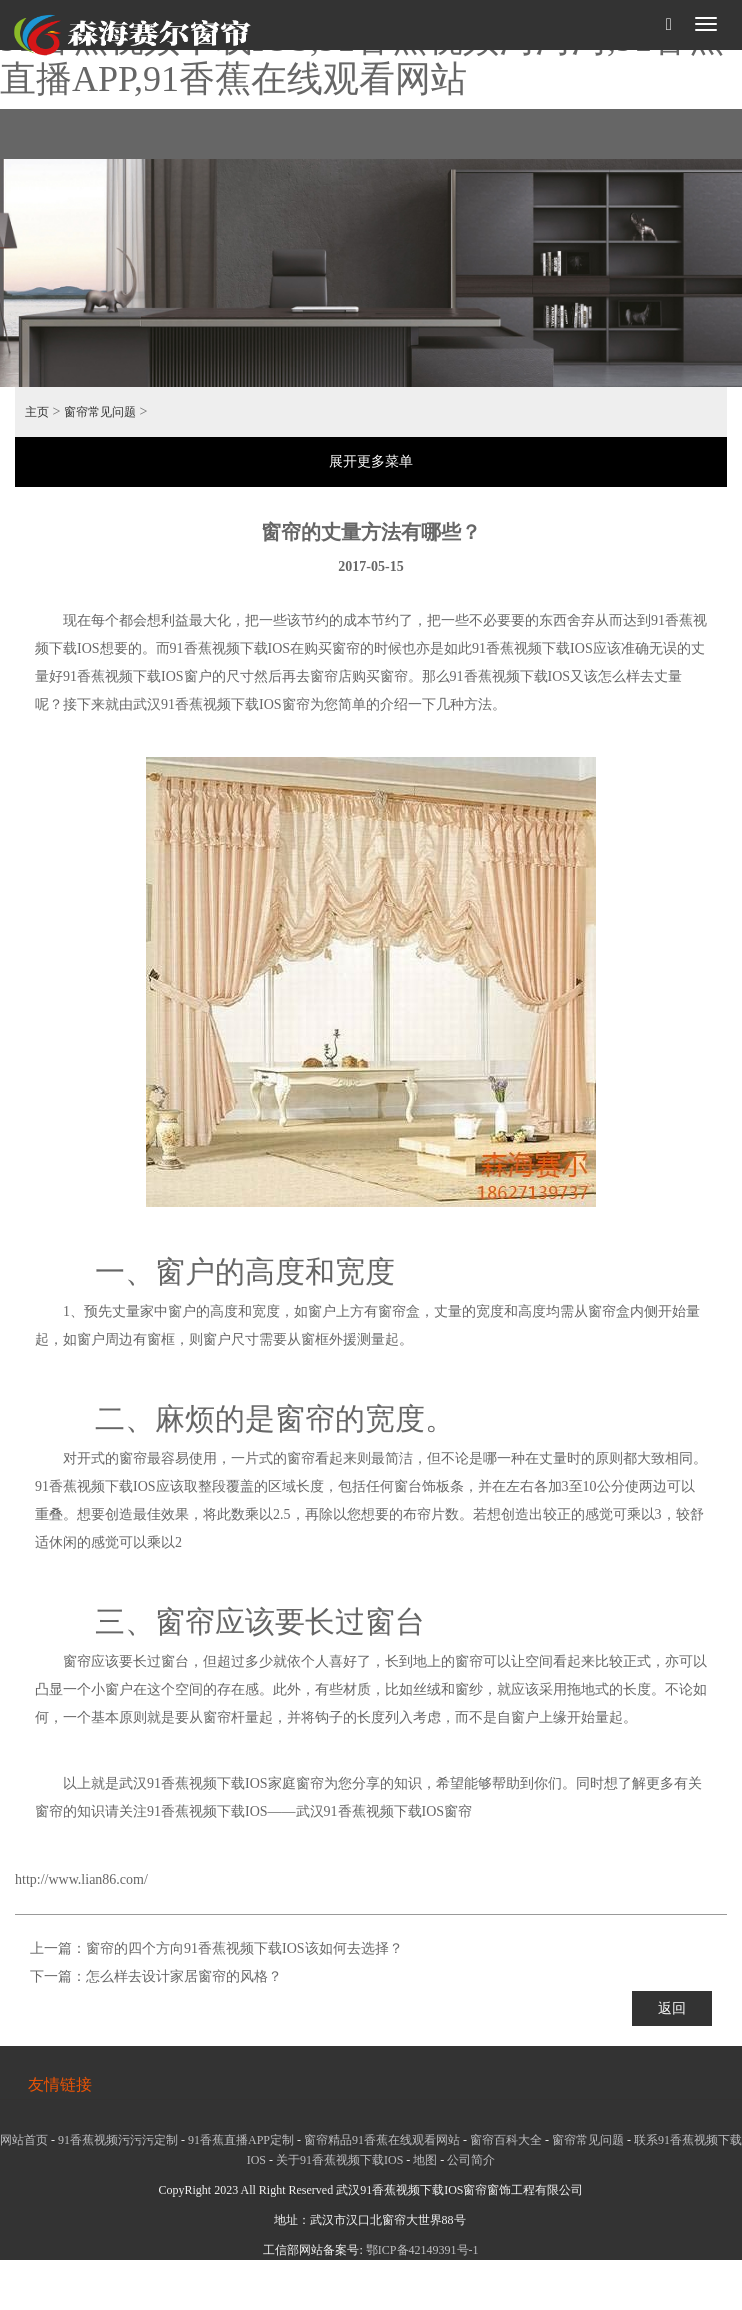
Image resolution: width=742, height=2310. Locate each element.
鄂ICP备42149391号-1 (422, 2250)
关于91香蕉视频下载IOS (339, 2160)
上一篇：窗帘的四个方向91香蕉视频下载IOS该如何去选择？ (216, 1948)
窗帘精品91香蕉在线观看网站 (382, 2140)
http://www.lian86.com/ (81, 1879)
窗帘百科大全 (506, 2140)
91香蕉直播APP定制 (241, 2140)
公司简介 (471, 2160)
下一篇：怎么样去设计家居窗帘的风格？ (156, 1976)
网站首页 (24, 2140)
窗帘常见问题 (100, 412)
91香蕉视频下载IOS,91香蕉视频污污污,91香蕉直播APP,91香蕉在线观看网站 (362, 59)
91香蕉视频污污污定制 (118, 2140)
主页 (37, 412)
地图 (425, 2160)
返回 (672, 2008)
